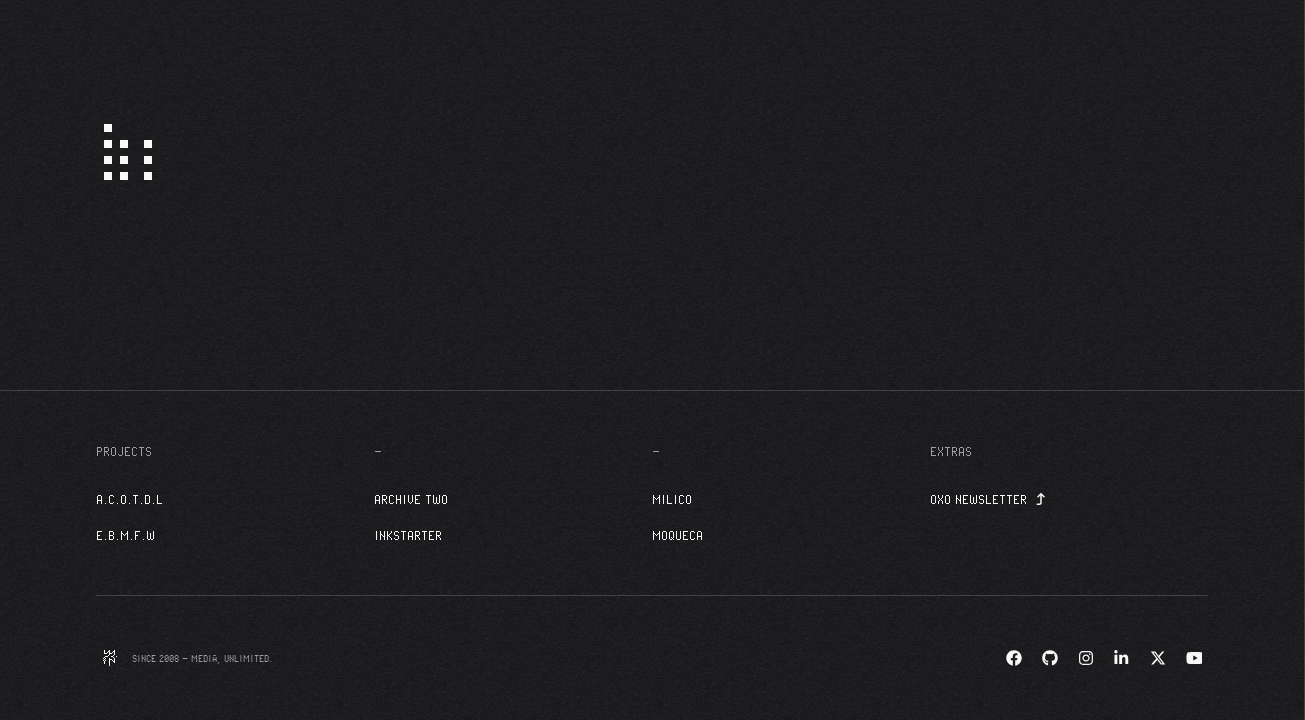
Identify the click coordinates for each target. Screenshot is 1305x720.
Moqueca (677, 535)
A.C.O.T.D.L (129, 499)
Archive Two (411, 499)
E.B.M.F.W (125, 535)
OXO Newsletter (988, 499)
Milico (672, 499)
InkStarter (408, 535)
